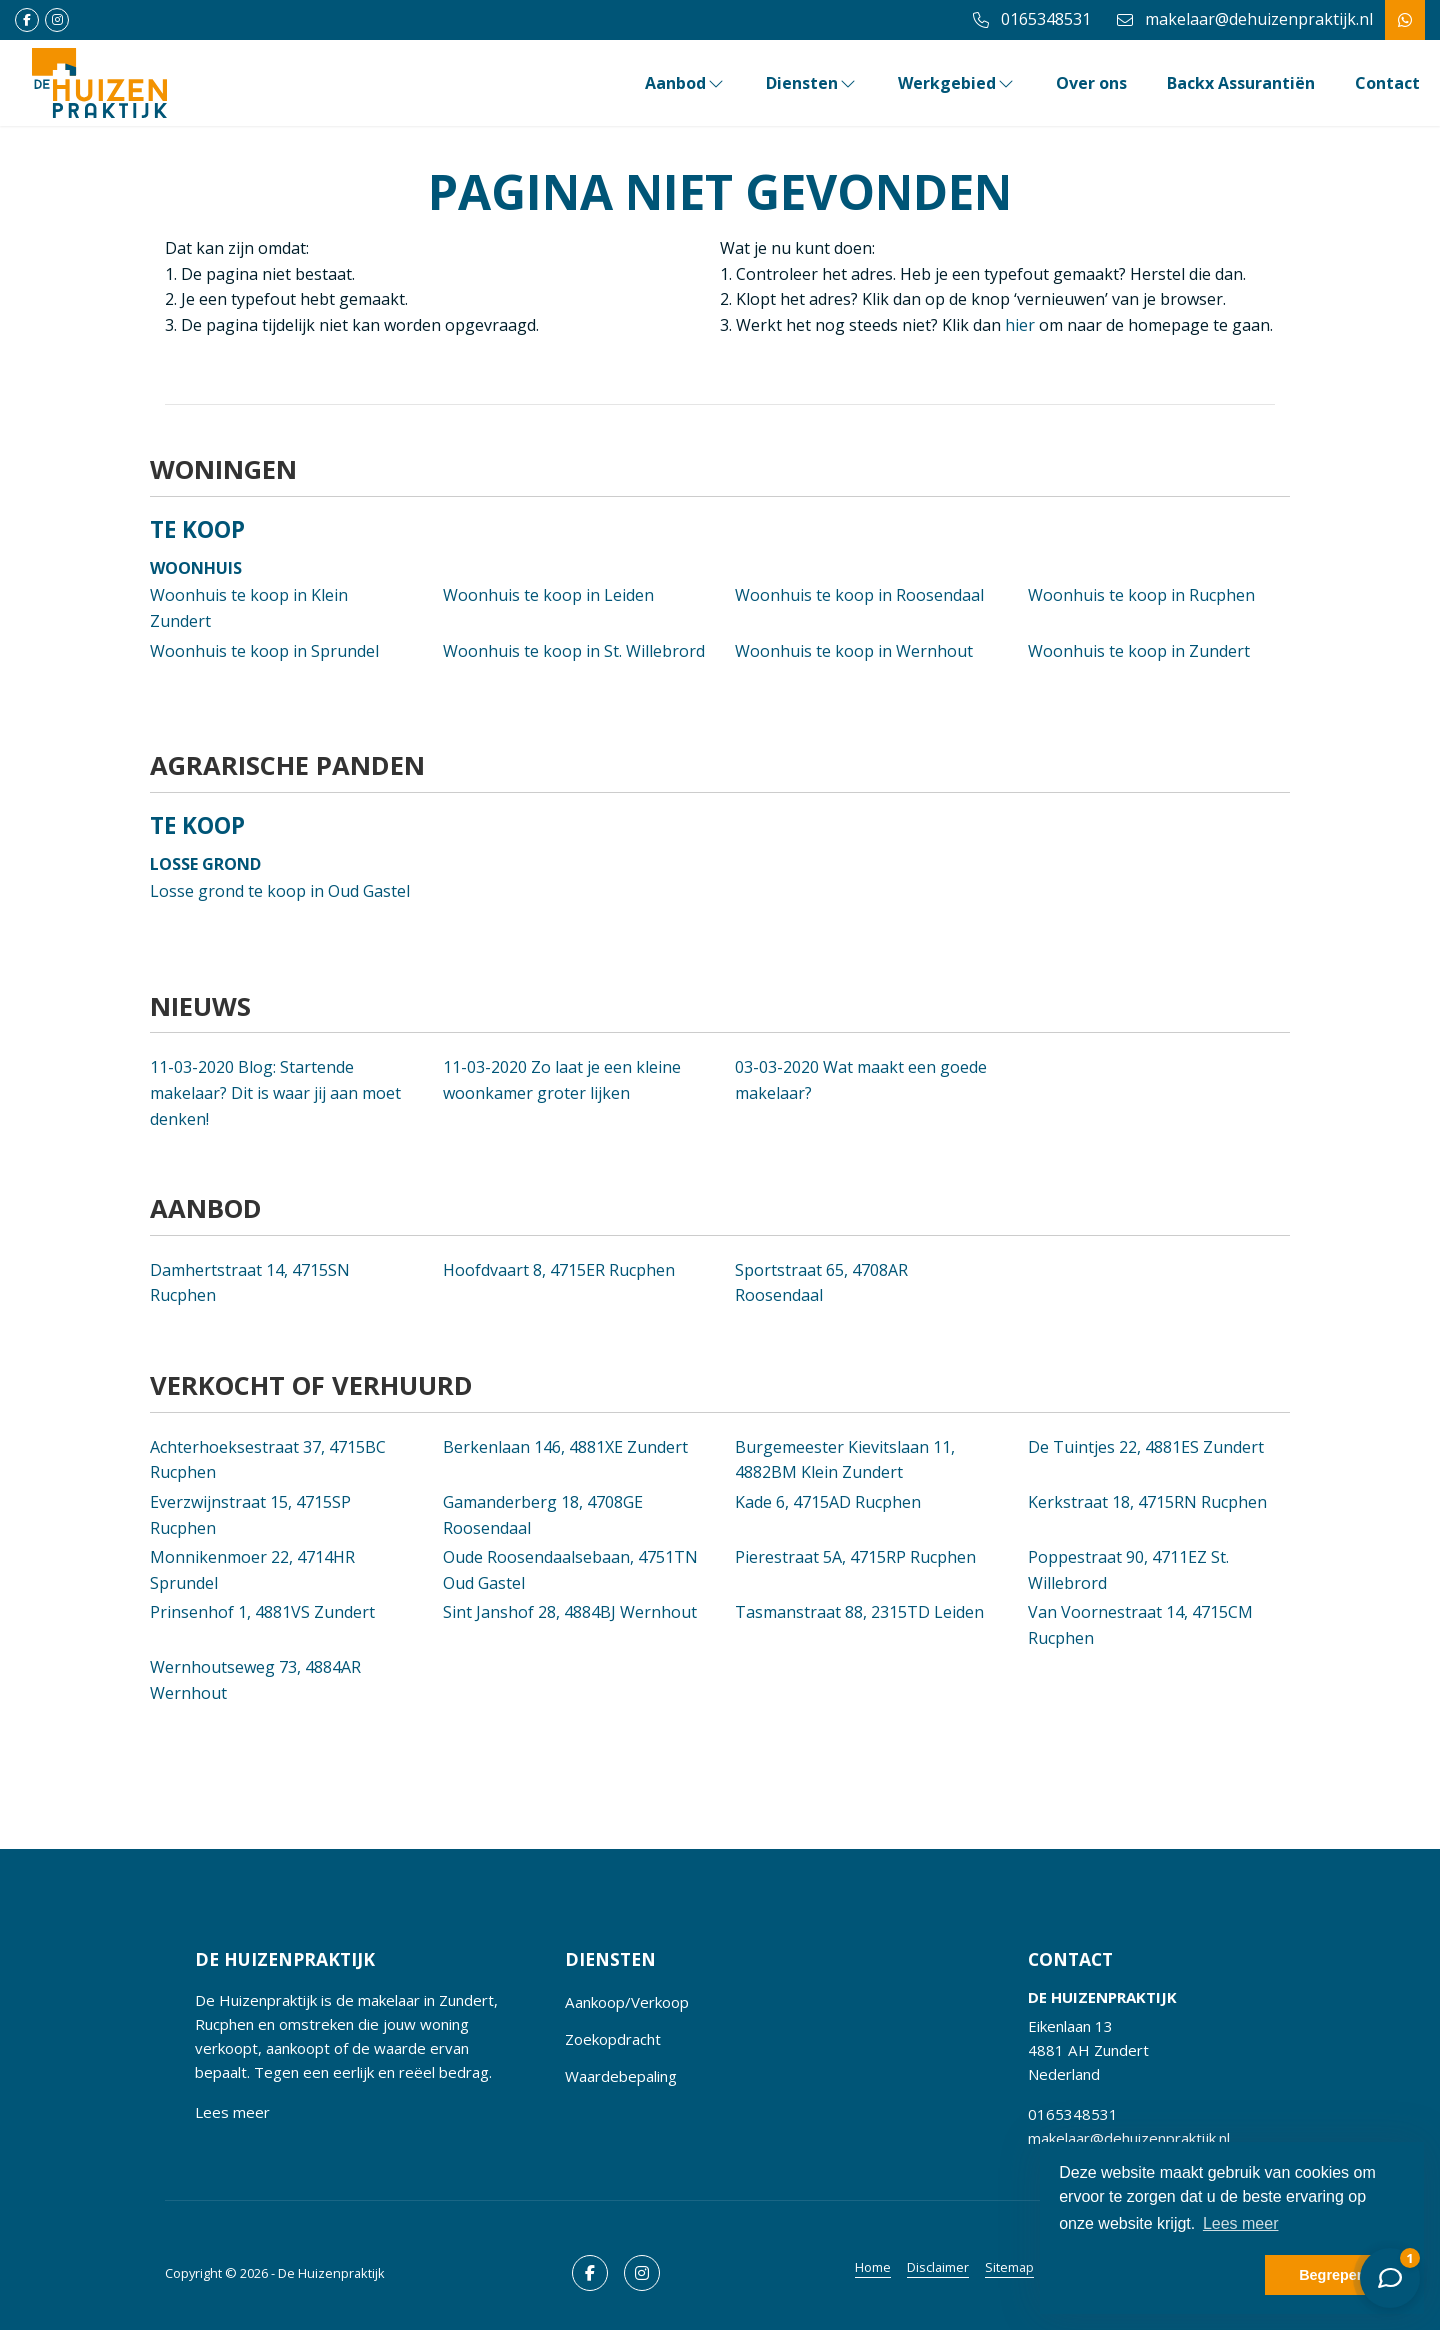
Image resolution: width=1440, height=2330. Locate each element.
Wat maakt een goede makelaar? (861, 1080)
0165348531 (1073, 2114)
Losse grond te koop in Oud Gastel (280, 891)
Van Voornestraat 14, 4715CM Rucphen (1140, 1625)
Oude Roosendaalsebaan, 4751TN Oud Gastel (570, 1570)
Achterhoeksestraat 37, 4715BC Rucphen (268, 1460)
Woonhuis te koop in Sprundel (264, 651)
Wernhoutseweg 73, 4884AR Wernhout (255, 1680)
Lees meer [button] (1241, 2223)
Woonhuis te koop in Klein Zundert (249, 608)
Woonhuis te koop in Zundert (1139, 651)
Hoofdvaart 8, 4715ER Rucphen (559, 1270)
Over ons (1091, 83)
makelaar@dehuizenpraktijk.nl (1129, 2138)
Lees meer (232, 2112)
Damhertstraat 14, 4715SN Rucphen (250, 1283)
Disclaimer (938, 2267)
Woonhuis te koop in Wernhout (854, 651)
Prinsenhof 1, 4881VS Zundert (262, 1612)
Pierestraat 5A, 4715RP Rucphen (855, 1557)
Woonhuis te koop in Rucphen (1141, 595)
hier (1020, 325)
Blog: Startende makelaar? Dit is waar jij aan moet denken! (275, 1092)
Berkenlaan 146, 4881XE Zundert (565, 1447)
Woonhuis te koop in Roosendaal (859, 595)
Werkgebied (957, 83)
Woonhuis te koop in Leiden (548, 595)
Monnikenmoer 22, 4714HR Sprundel (252, 1570)
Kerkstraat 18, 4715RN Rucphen (1147, 1502)
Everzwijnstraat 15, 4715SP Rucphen (250, 1515)
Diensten (812, 83)
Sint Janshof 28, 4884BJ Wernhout (570, 1612)
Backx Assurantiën (1241, 83)
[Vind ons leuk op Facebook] (27, 20)
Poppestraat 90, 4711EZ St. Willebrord (1128, 1570)
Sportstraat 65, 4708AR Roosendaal (821, 1283)
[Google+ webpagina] (57, 20)
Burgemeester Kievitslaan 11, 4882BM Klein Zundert (845, 1460)
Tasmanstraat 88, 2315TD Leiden (859, 1612)
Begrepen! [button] (1334, 2275)
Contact (1387, 83)
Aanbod (685, 83)
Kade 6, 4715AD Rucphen (828, 1502)
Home (873, 2267)
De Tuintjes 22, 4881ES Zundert (1146, 1447)
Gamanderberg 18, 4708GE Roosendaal (543, 1515)
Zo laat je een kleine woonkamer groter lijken (562, 1080)
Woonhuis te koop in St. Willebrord (574, 651)
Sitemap (1009, 2267)
